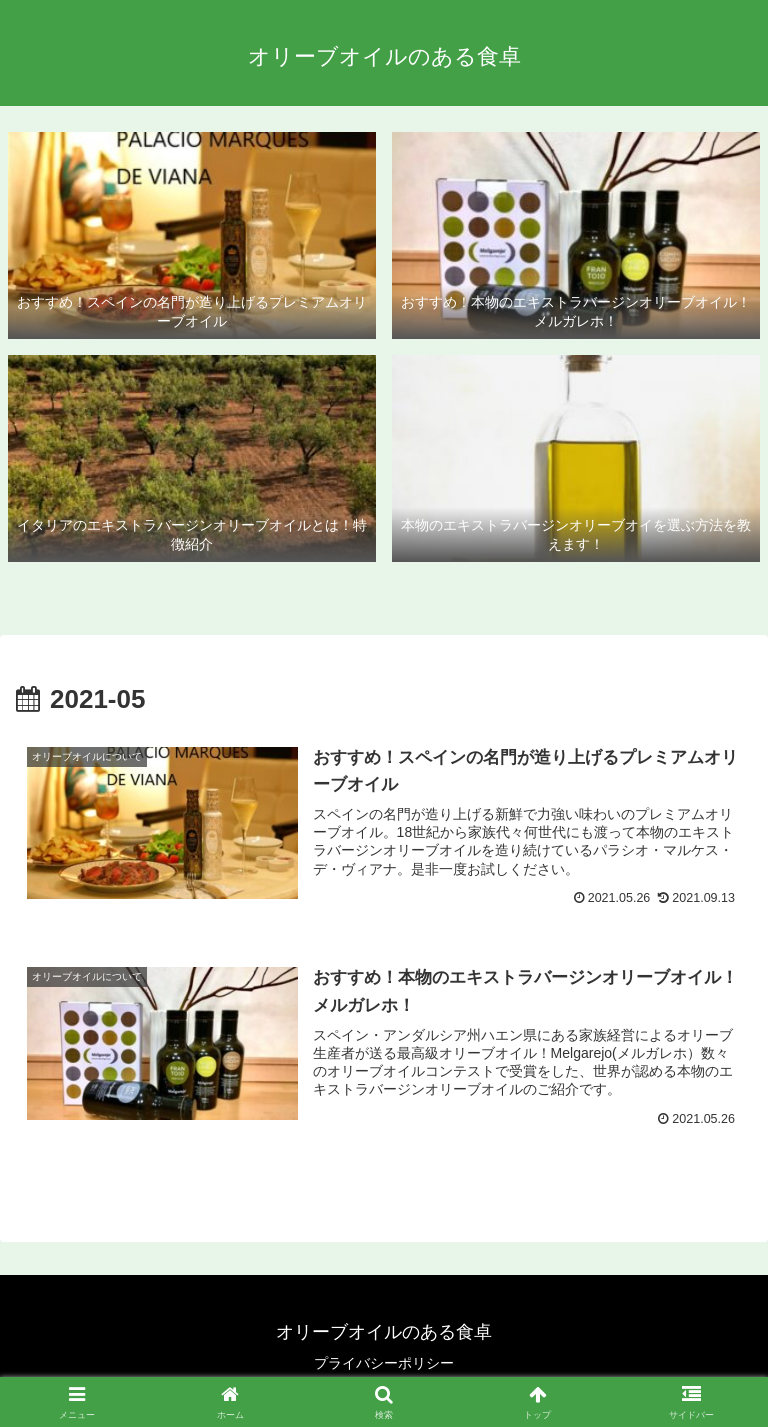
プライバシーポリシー (384, 1363)
